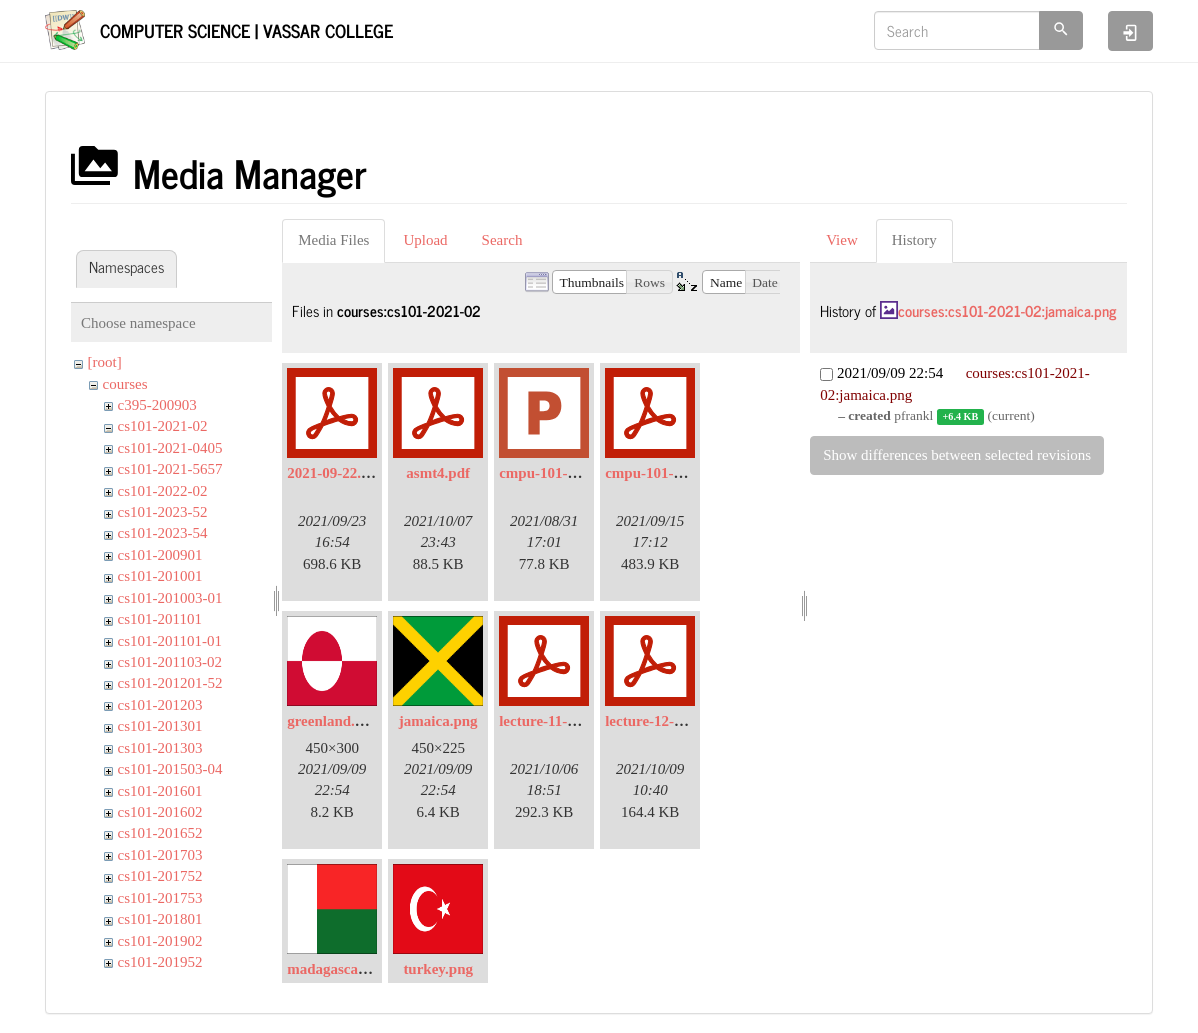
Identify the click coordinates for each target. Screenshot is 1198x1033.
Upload (425, 240)
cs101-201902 (160, 941)
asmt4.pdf (438, 473)
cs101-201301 (160, 726)
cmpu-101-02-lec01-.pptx (578, 473)
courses (125, 384)
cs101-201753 (160, 898)
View (842, 240)
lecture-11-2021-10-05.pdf (580, 721)
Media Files (333, 240)
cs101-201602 (160, 812)
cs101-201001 (160, 576)
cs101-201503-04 (170, 769)
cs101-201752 (160, 876)
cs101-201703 (160, 855)
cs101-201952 (160, 962)
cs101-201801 (160, 919)
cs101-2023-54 (163, 533)
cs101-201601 (160, 791)
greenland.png (333, 721)
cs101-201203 (160, 705)
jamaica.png (438, 721)
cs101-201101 (160, 619)
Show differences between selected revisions (957, 455)
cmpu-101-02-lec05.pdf (678, 473)
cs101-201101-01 (170, 641)
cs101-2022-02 (163, 491)
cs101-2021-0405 (170, 448)
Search (502, 240)
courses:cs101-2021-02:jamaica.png (1007, 310)
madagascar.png (339, 969)
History (914, 240)
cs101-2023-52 (163, 512)
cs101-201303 (160, 748)
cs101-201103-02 (170, 662)
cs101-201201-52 (170, 683)
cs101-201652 (160, 833)
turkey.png (438, 969)
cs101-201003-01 (170, 598)
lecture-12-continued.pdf (684, 721)
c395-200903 (157, 405)
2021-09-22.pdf (334, 473)
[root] (105, 362)
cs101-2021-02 (163, 426)
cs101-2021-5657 (170, 469)
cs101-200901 (160, 555)
